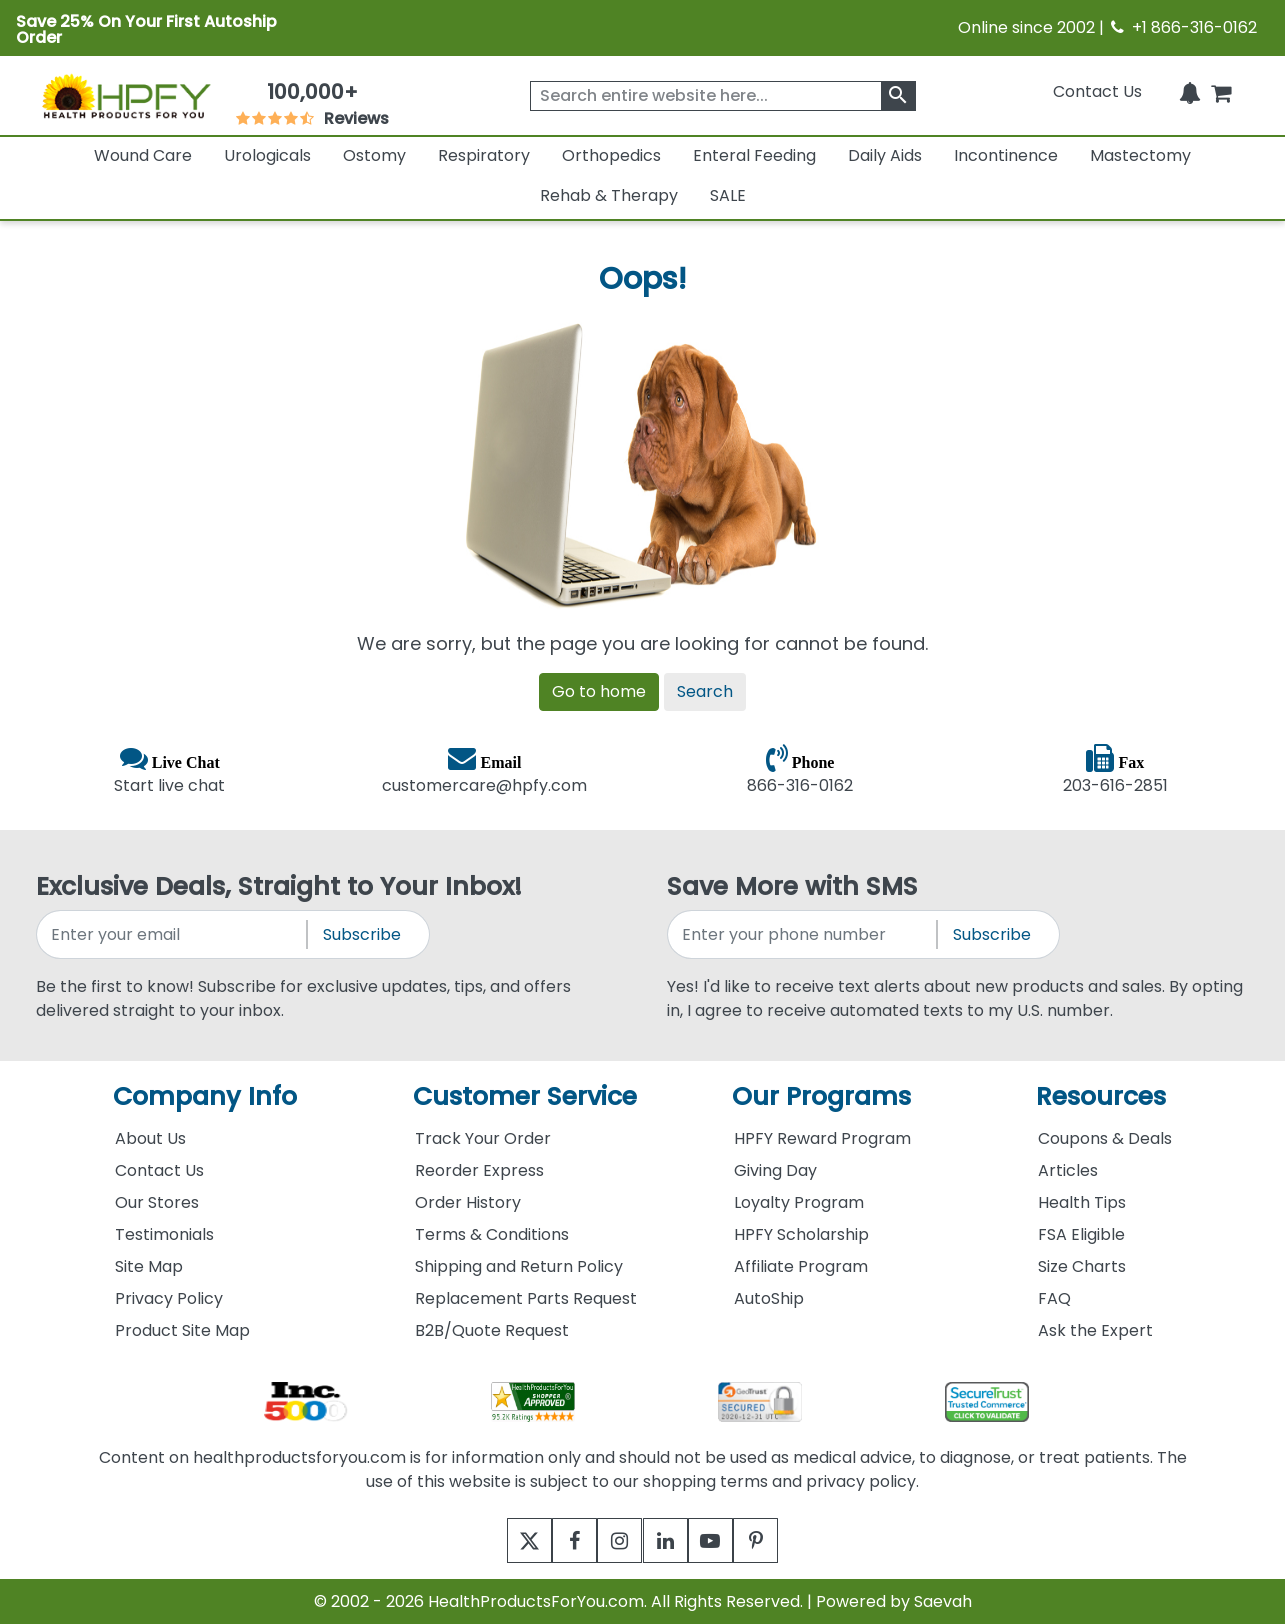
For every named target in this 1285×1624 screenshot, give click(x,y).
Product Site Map (182, 1330)
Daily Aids (885, 155)
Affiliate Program (801, 1266)
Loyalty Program (799, 1202)
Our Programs (821, 1096)
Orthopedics (611, 155)
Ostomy (374, 155)
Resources (1101, 1096)
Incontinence (1006, 155)
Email (500, 762)
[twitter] (505, 1540)
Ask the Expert (1095, 1330)
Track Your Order (483, 1138)
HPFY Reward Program (822, 1138)
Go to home (599, 691)
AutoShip (769, 1298)
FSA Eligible (1081, 1234)
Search (705, 691)
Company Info (205, 1096)
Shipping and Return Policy (519, 1266)
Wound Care (143, 155)
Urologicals (267, 155)
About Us (150, 1138)
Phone (813, 762)
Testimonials (164, 1234)
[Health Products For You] (125, 95)
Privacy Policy (169, 1298)
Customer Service (525, 1096)
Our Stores (157, 1202)
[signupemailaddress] (173, 934)
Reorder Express (479, 1170)
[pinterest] (780, 1540)
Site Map (149, 1266)
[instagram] (615, 1540)
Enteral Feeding (754, 155)
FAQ (1054, 1298)
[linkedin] (670, 1540)
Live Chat (186, 762)
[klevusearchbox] (898, 96)
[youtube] (725, 1540)
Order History (468, 1202)
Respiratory (484, 155)
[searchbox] (723, 96)
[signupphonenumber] (804, 934)
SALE (728, 195)
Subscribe (362, 934)
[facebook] (560, 1540)
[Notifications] (1190, 91)
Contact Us (1097, 91)
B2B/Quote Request (492, 1330)
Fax (1131, 762)
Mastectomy (1140, 155)
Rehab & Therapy (609, 195)
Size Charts (1082, 1266)
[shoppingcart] (1221, 91)
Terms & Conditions (492, 1234)
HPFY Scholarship (801, 1234)
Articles (1068, 1170)
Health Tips (1082, 1202)
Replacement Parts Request (526, 1298)
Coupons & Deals (1105, 1138)
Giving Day (775, 1170)
